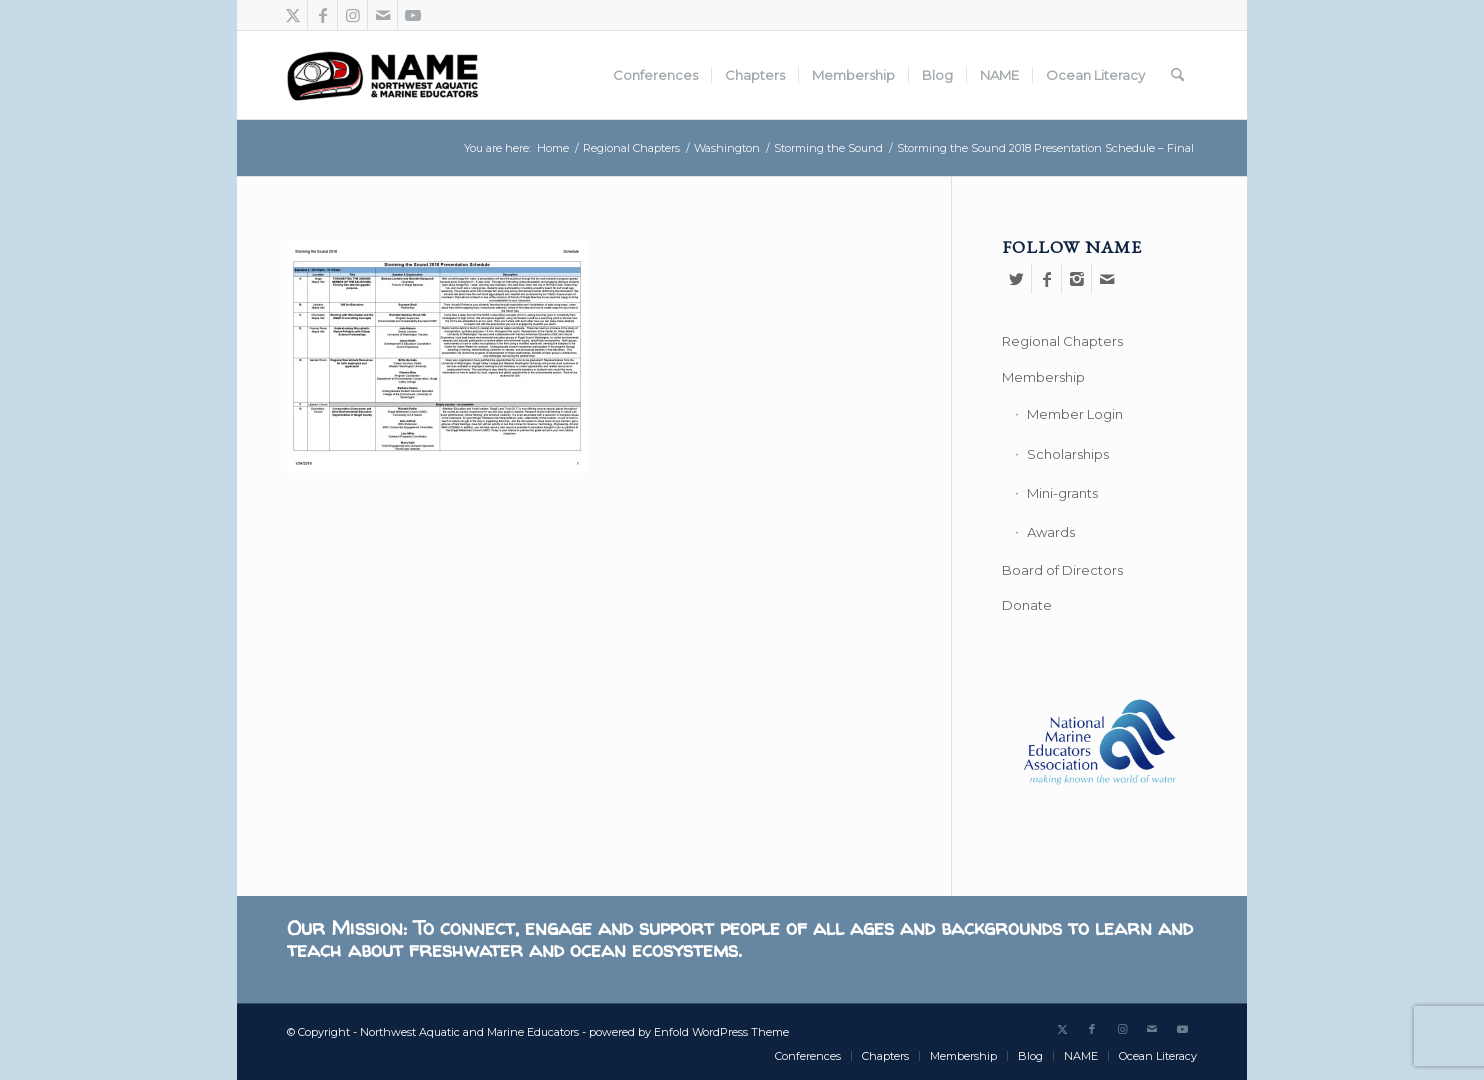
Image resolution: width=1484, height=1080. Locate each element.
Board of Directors (1062, 570)
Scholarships (1068, 454)
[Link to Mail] (382, 15)
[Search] (1177, 75)
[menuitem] (655, 75)
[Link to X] (292, 15)
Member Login (1075, 414)
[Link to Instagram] (352, 15)
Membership (1043, 377)
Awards (1051, 532)
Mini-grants (1062, 493)
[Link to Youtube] (413, 15)
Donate (1027, 605)
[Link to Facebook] (322, 15)
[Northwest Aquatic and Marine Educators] (382, 75)
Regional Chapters (1062, 341)
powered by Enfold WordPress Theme (689, 1032)
